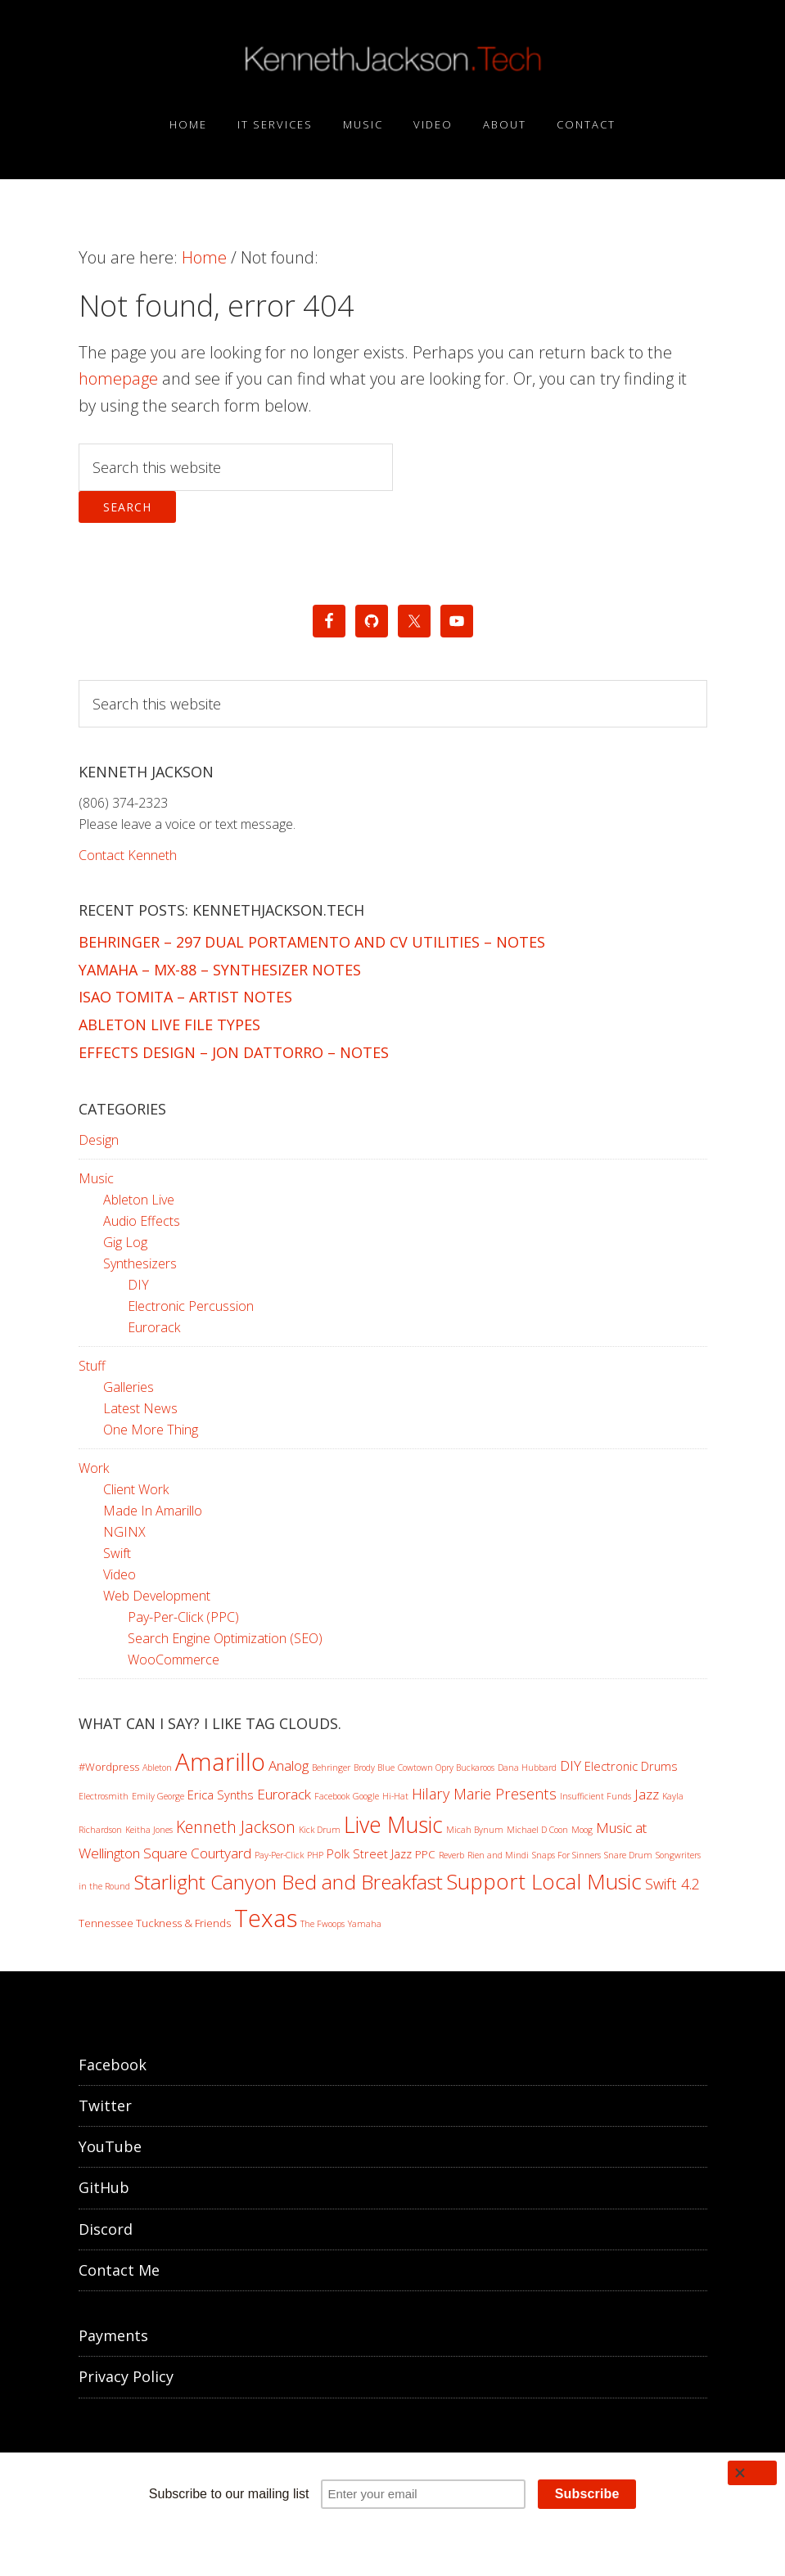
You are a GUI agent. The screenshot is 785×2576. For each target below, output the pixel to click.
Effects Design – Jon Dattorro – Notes (234, 1052)
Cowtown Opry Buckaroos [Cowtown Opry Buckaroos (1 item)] (446, 1767)
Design (99, 1140)
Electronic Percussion (191, 1306)
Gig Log (125, 1242)
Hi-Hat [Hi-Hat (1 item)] (395, 1796)
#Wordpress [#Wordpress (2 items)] (109, 1766)
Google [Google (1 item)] (366, 1796)
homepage (118, 378)
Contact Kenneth (128, 855)
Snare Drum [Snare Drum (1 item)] (628, 1855)
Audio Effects (141, 1221)
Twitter (105, 2105)
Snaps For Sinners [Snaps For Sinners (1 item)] (566, 1855)
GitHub (104, 2187)
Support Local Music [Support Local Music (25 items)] (544, 1881)
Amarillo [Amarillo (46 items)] (220, 1761)
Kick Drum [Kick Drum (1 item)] (320, 1829)
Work (94, 1468)
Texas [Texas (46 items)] (265, 1918)
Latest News (140, 1408)
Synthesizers (140, 1263)
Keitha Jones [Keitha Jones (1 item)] (149, 1829)
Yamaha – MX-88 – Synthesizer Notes (220, 970)
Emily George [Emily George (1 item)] (158, 1796)
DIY (138, 1285)
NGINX (124, 1532)
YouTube (110, 2146)
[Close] (752, 2473)
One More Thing (150, 1430)
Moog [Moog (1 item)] (582, 1829)
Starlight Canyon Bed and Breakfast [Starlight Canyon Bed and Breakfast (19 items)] (288, 1881)
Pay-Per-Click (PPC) (183, 1617)
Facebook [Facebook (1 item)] (332, 1796)
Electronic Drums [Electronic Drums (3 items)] (631, 1766)
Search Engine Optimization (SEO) (225, 1638)
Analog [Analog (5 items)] (288, 1765)
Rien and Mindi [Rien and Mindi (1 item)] (498, 1855)
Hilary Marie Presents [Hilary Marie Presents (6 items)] (484, 1794)
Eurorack (154, 1327)
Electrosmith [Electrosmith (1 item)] (104, 1796)
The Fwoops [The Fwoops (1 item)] (322, 1924)
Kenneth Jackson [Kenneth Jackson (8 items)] (236, 1827)
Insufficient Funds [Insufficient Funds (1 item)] (595, 1796)
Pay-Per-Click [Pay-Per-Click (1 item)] (279, 1855)
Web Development (156, 1596)
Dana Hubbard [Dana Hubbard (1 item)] (527, 1767)
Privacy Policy (126, 2376)
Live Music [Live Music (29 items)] (393, 1824)
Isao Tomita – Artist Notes (185, 997)
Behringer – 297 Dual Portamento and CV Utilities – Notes (312, 942)
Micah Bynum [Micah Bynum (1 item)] (474, 1829)
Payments (113, 2335)
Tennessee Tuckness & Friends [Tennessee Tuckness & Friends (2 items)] (155, 1923)
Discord (106, 2229)
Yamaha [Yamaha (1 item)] (364, 1924)
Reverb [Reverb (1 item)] (451, 1855)
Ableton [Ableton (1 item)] (157, 1767)
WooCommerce (173, 1660)
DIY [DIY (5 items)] (570, 1765)
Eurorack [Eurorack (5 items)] (284, 1794)
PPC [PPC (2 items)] (425, 1854)
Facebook (113, 2064)
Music (96, 1178)
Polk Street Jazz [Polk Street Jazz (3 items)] (369, 1853)
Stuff (92, 1366)
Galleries (128, 1387)
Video (119, 1574)
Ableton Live (138, 1200)
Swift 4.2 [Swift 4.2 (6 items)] (672, 1884)
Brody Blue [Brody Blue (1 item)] (374, 1767)
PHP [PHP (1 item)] (315, 1855)
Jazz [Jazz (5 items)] (646, 1794)
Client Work (136, 1489)
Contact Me (119, 2270)
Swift (117, 1553)
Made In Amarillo (152, 1511)
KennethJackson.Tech (392, 60)
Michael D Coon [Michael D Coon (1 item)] (537, 1829)
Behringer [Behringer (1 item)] (331, 1767)
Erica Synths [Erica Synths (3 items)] (220, 1794)
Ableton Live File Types (169, 1024)
